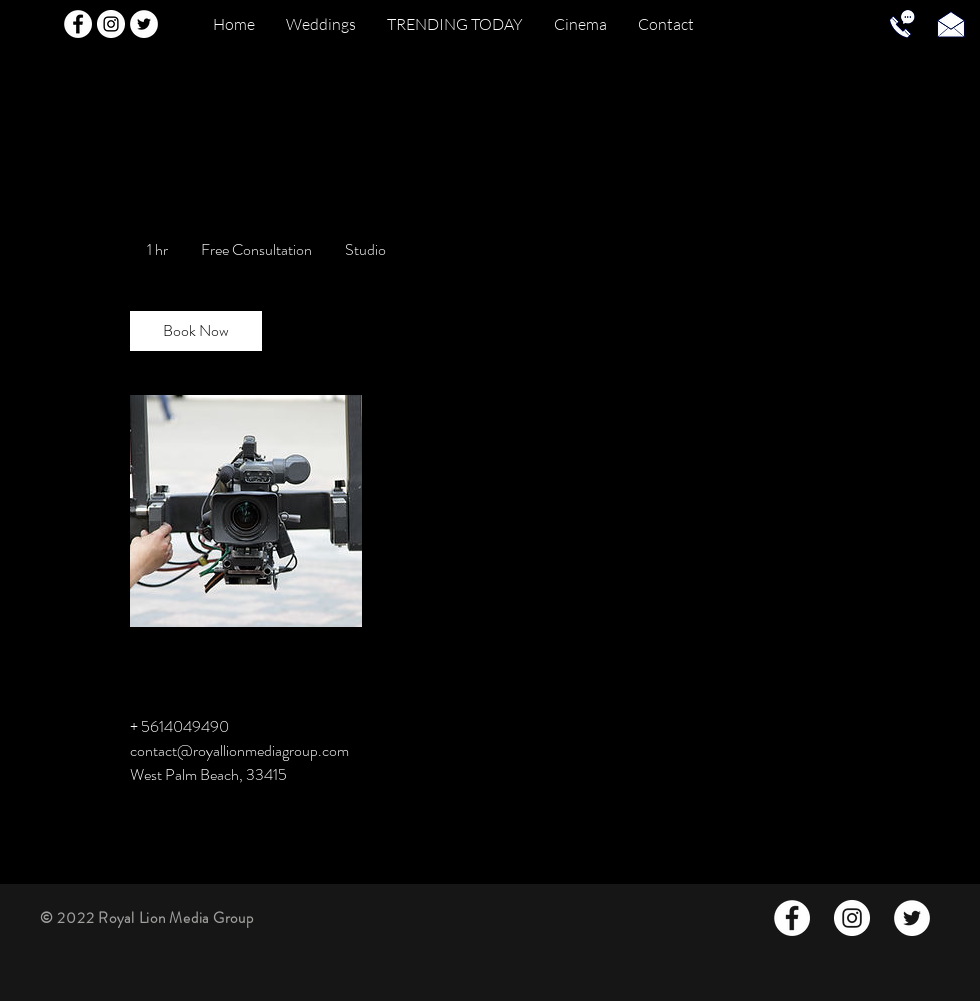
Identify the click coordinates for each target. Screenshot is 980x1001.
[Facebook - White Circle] (78, 24)
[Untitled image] (246, 511)
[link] (196, 331)
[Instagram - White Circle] (111, 24)
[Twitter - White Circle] (144, 24)
